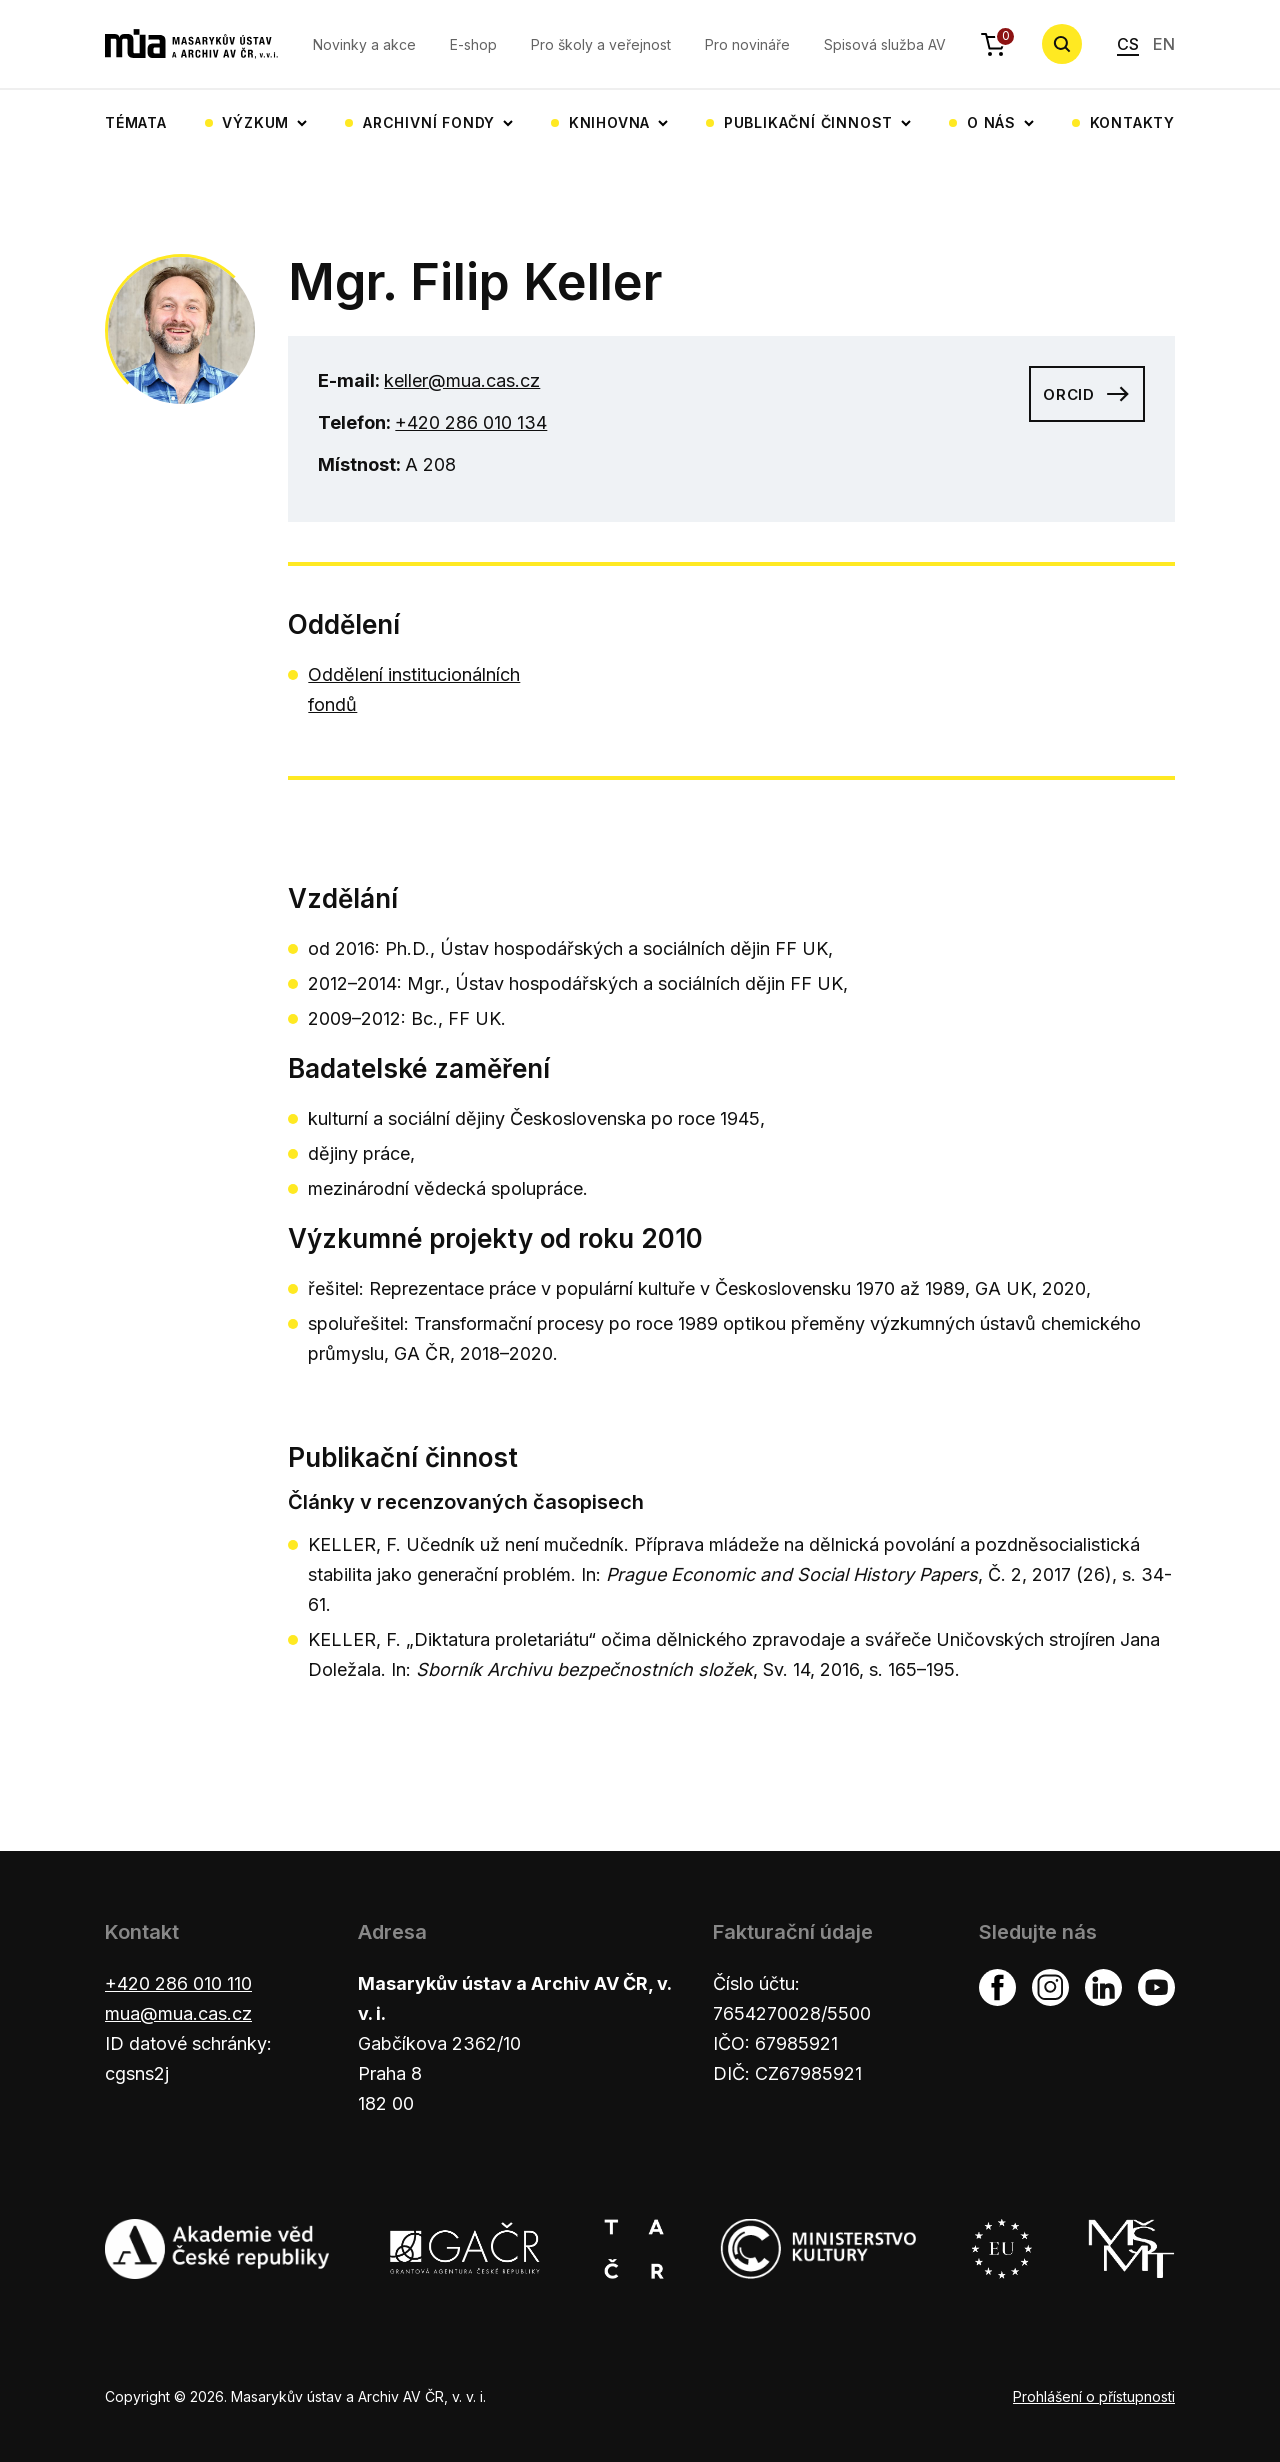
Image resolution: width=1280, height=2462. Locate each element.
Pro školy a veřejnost (601, 44)
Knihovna (609, 122)
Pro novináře (747, 44)
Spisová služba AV (885, 44)
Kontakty (1132, 122)
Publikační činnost (808, 122)
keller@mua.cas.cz (462, 380)
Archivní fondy (429, 122)
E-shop (473, 44)
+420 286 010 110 (178, 1983)
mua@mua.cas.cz (178, 2013)
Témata (136, 122)
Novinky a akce (364, 44)
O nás (991, 122)
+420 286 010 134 (471, 422)
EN (1164, 44)
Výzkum (255, 122)
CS (1128, 44)
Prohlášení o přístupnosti (1094, 2396)
